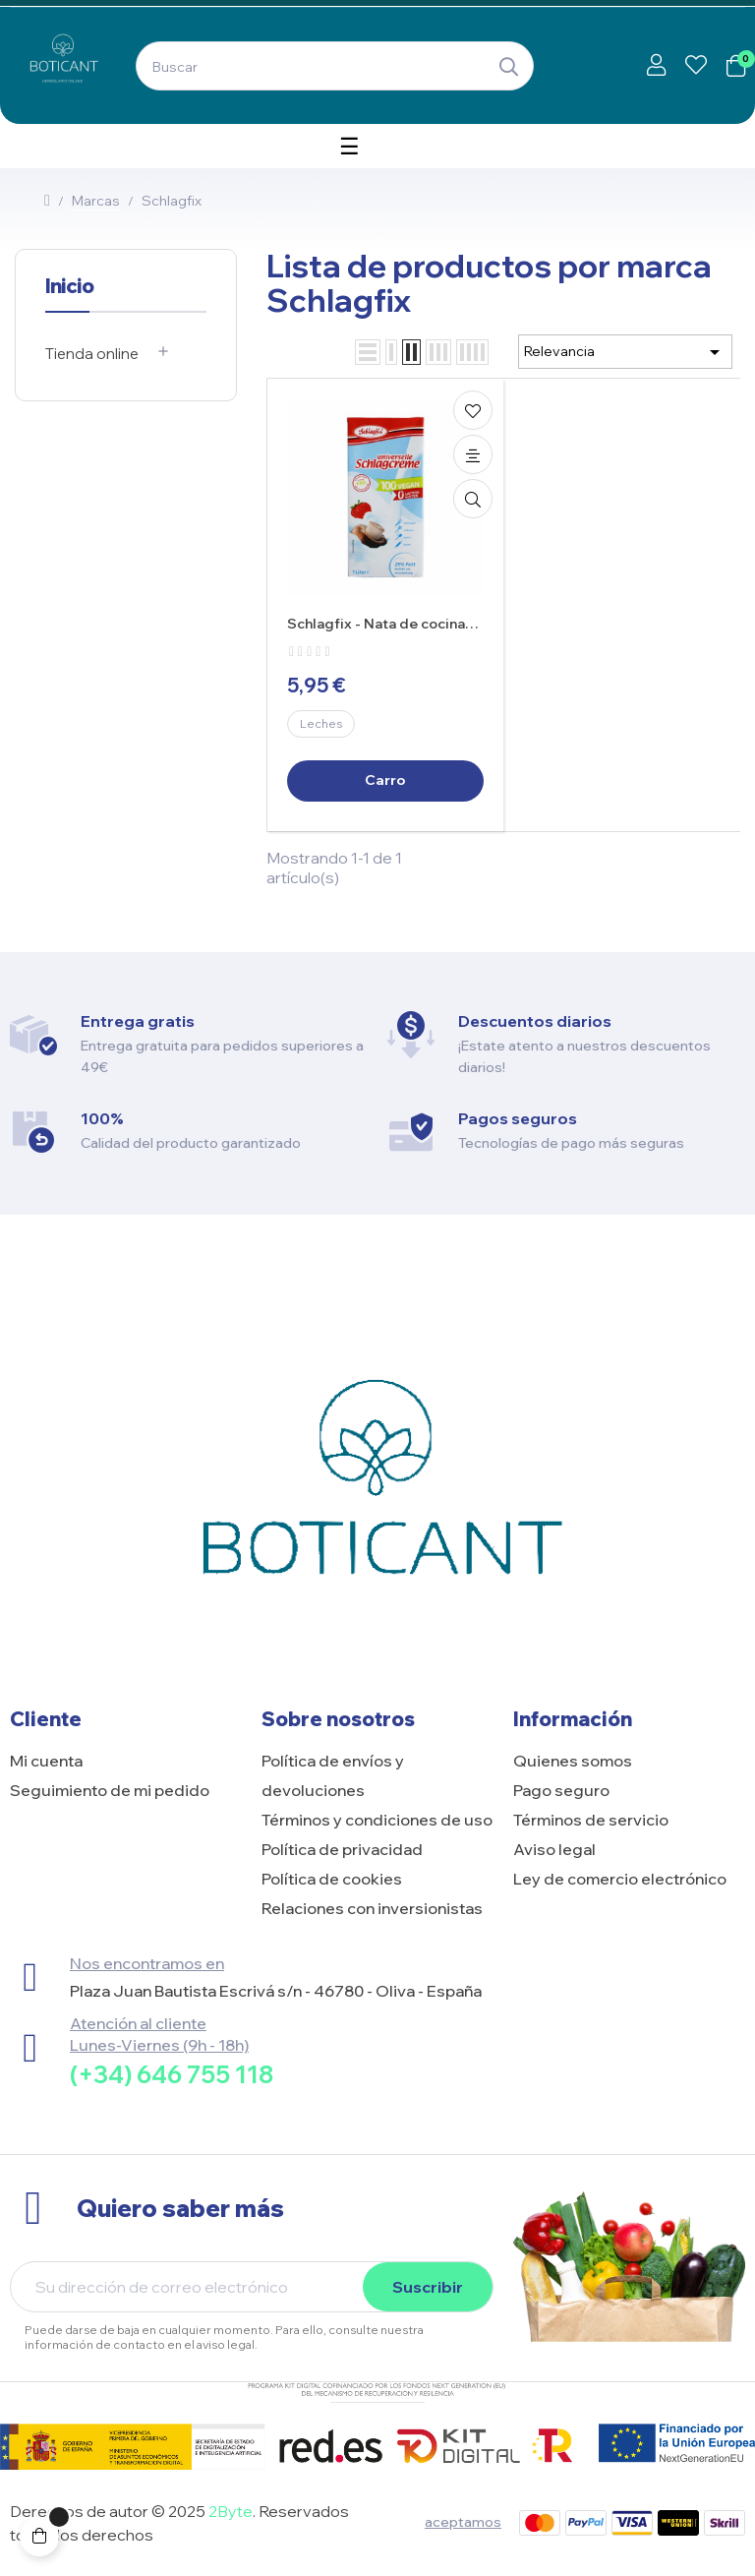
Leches (321, 723)
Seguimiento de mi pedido (109, 1790)
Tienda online (92, 353)
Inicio (69, 285)
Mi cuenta (46, 1760)
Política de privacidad (342, 1849)
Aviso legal (554, 1849)
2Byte (230, 2511)
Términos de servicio (590, 1819)
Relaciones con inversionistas (372, 1908)
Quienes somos (572, 1760)
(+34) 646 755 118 (171, 2074)
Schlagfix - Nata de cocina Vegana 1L (376, 624)
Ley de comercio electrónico (619, 1878)
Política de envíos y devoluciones (332, 1775)
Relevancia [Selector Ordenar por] (625, 352)
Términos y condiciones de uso (377, 1819)
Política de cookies (331, 1878)
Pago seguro (561, 1790)
